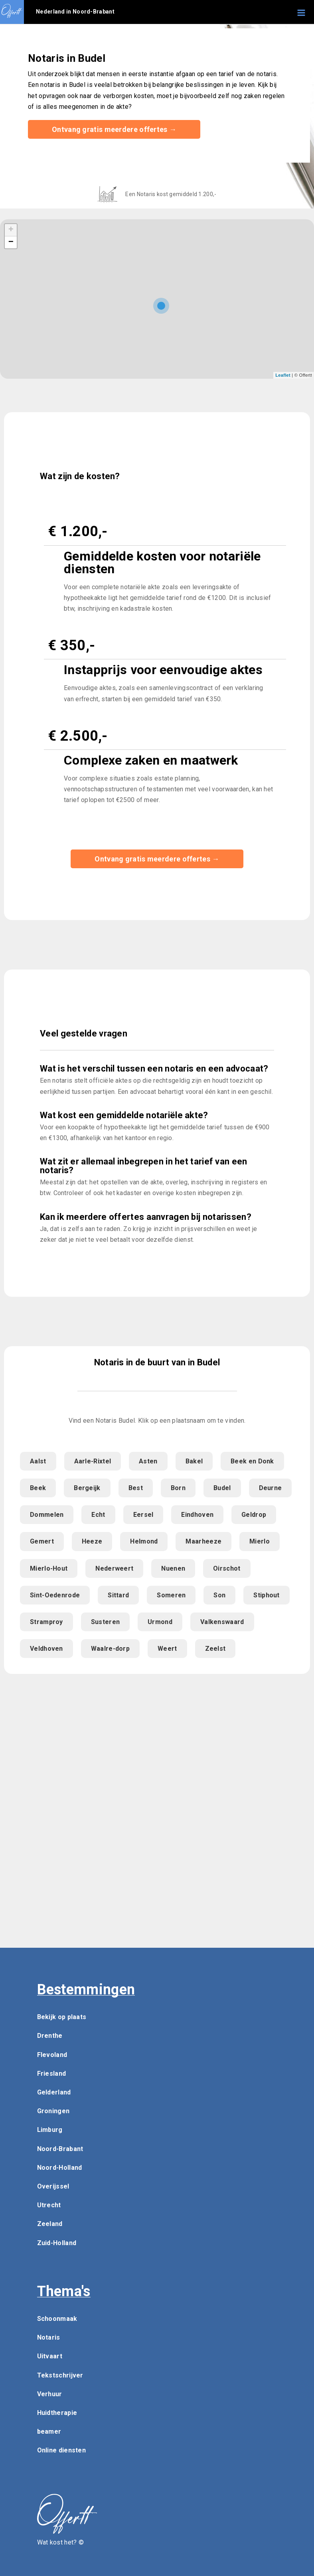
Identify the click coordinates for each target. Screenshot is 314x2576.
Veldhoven (46, 1648)
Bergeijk (87, 1488)
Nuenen (173, 1568)
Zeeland (50, 2224)
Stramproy (46, 1622)
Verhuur (49, 2394)
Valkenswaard (222, 1622)
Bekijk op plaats (62, 2017)
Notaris (48, 2337)
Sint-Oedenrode (55, 1595)
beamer (49, 2431)
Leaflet (282, 375)
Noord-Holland (59, 2167)
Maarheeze (203, 1541)
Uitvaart (49, 2356)
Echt (98, 1514)
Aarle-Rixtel (92, 1461)
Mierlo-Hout (48, 1568)
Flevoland (52, 2055)
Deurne (270, 1488)
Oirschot (226, 1568)
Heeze (92, 1541)
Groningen (53, 2111)
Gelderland (54, 2092)
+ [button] (11, 230)
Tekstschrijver (60, 2375)
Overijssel (53, 2186)
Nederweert (114, 1568)
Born (178, 1488)
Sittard (118, 1595)
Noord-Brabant (60, 2149)
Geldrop (253, 1514)
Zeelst (215, 1648)
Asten (148, 1461)
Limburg (50, 2130)
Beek (38, 1488)
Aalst (38, 1461)
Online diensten (61, 2450)
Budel (222, 1488)
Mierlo (259, 1541)
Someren (171, 1595)
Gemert (42, 1541)
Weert (167, 1648)
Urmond (160, 1622)
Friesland (51, 2073)
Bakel (194, 1461)
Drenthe (50, 2035)
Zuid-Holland (57, 2243)
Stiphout (266, 1595)
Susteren (105, 1622)
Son (219, 1595)
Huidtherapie (57, 2413)
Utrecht (49, 2205)
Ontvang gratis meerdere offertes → (114, 129)
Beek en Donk (252, 1461)
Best (135, 1488)
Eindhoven (197, 1514)
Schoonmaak (57, 2318)
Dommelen (46, 1514)
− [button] (11, 242)
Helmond (144, 1541)
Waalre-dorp (110, 1648)
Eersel (143, 1514)
